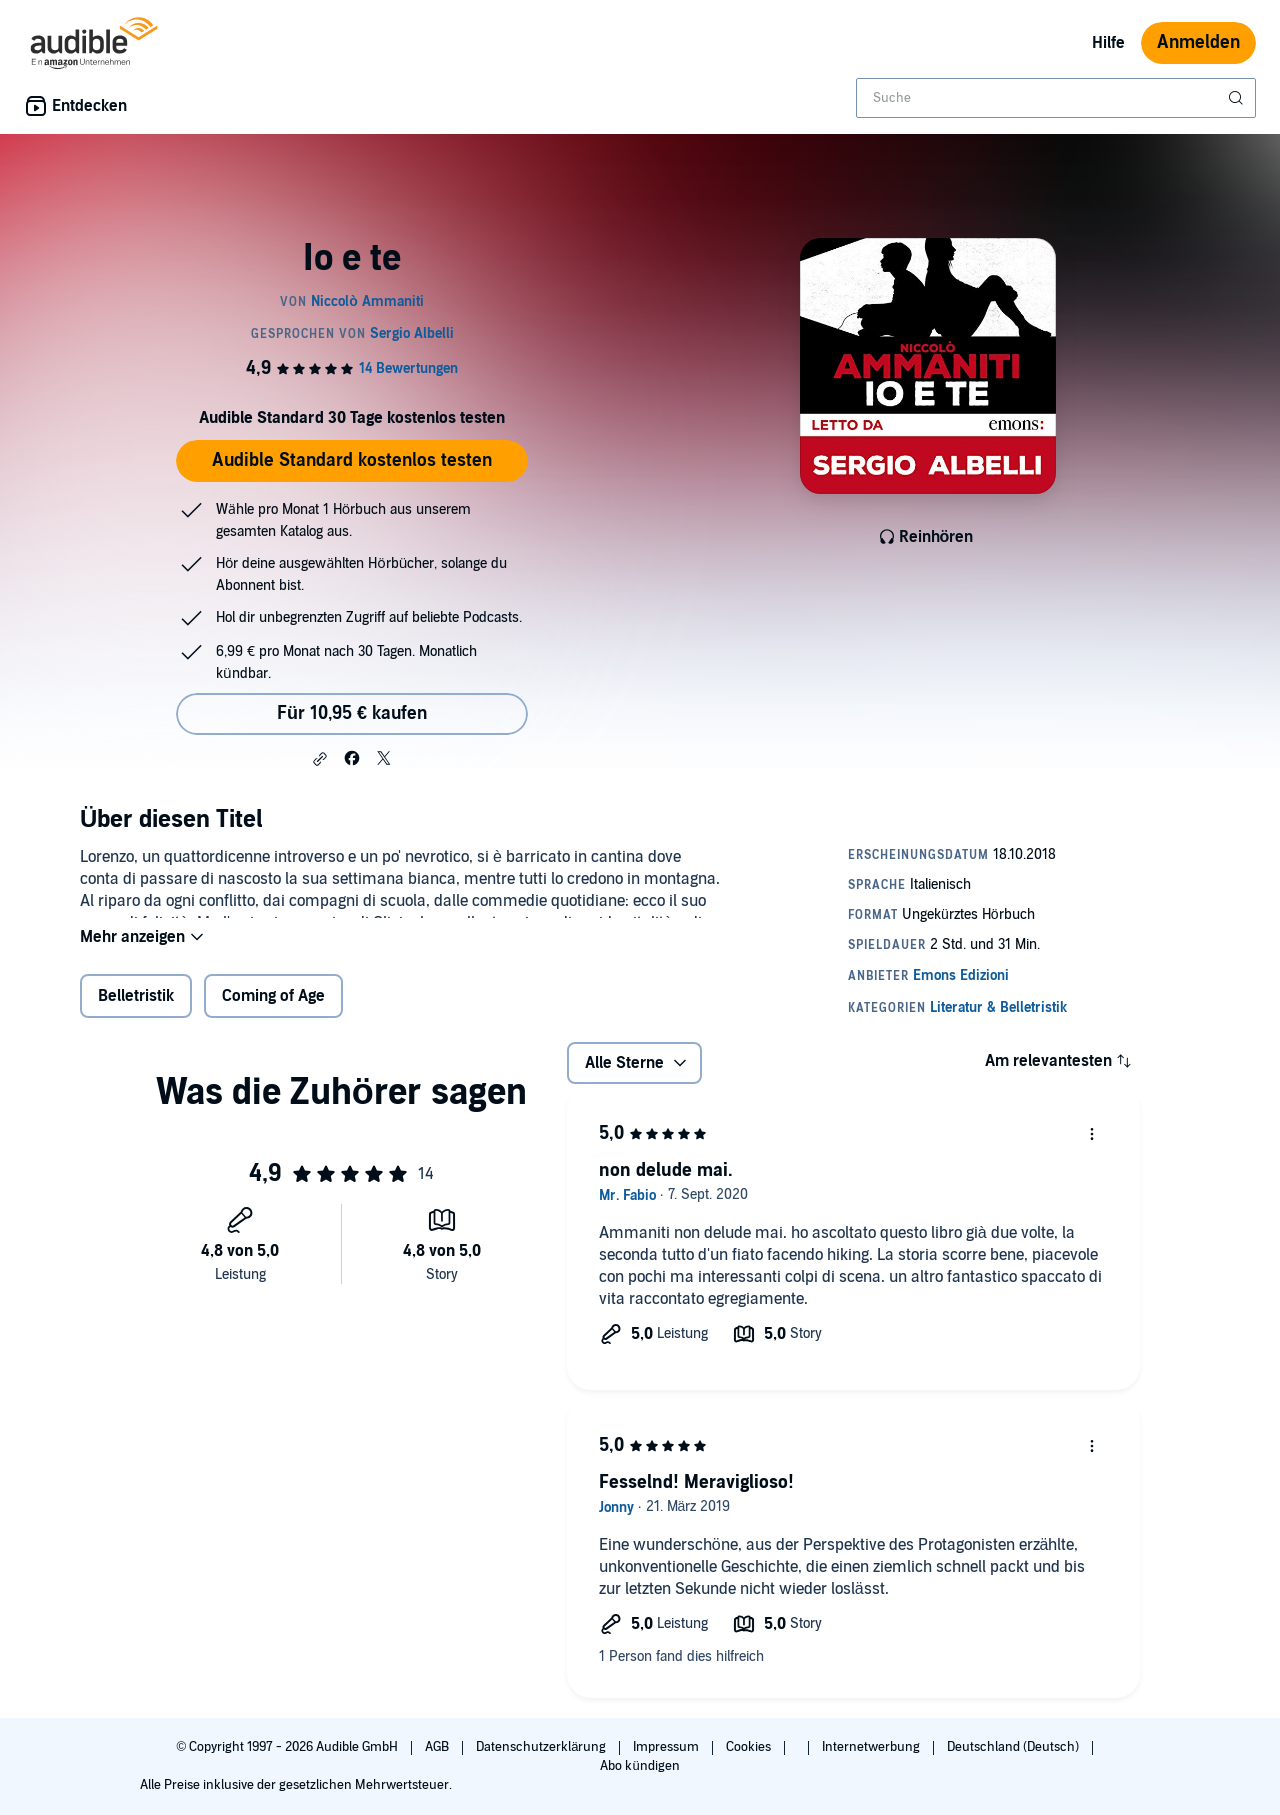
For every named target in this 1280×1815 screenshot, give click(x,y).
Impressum (667, 1747)
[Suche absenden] (1238, 98)
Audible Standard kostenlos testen (352, 460)
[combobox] (1056, 98)
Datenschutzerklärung (542, 1747)
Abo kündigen (639, 1766)
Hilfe (1108, 43)
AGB (438, 1747)
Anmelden (1198, 42)
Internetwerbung (872, 1747)
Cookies (750, 1747)
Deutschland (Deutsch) (1014, 1747)
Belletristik (136, 1009)
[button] (320, 759)
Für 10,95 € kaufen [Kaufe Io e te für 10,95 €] (352, 713)
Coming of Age (273, 1009)
